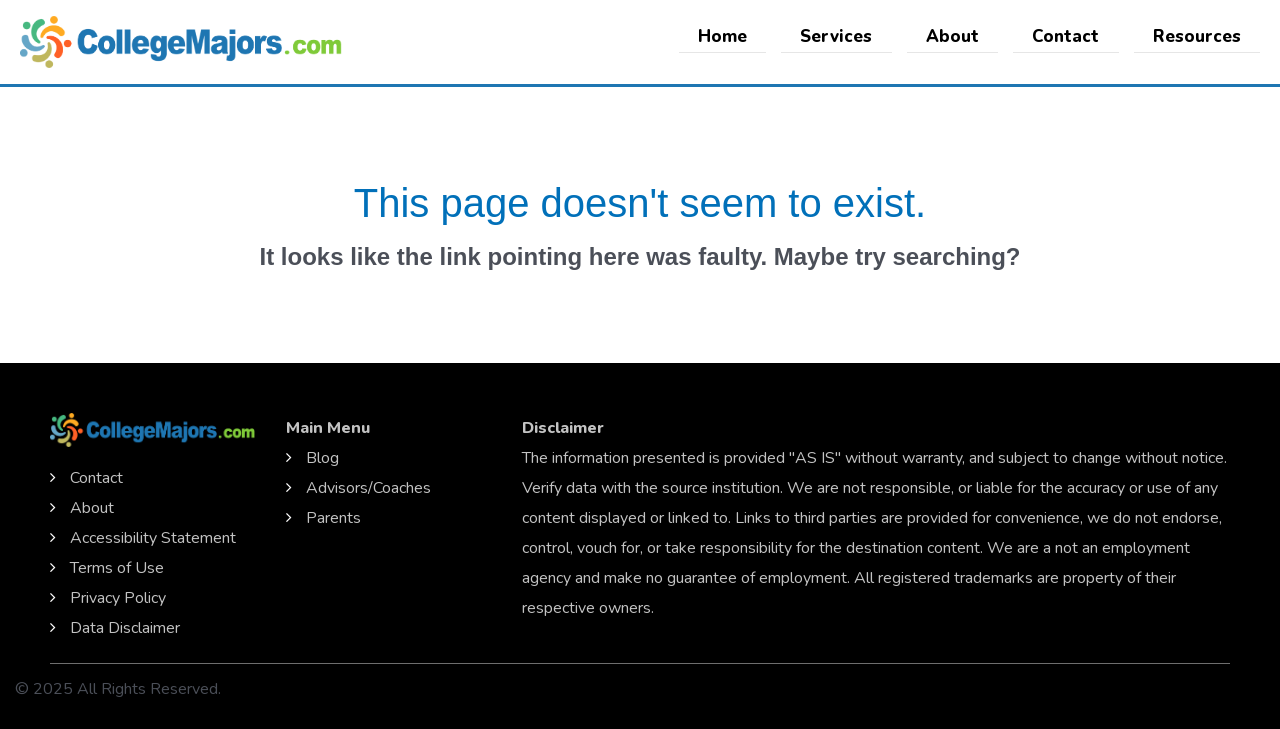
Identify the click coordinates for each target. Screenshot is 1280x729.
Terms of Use (117, 568)
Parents (333, 518)
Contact (1072, 36)
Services (852, 36)
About (963, 36)
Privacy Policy (118, 598)
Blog (322, 458)
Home (742, 36)
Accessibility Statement (153, 538)
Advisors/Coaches (368, 488)
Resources (1199, 36)
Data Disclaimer (125, 628)
